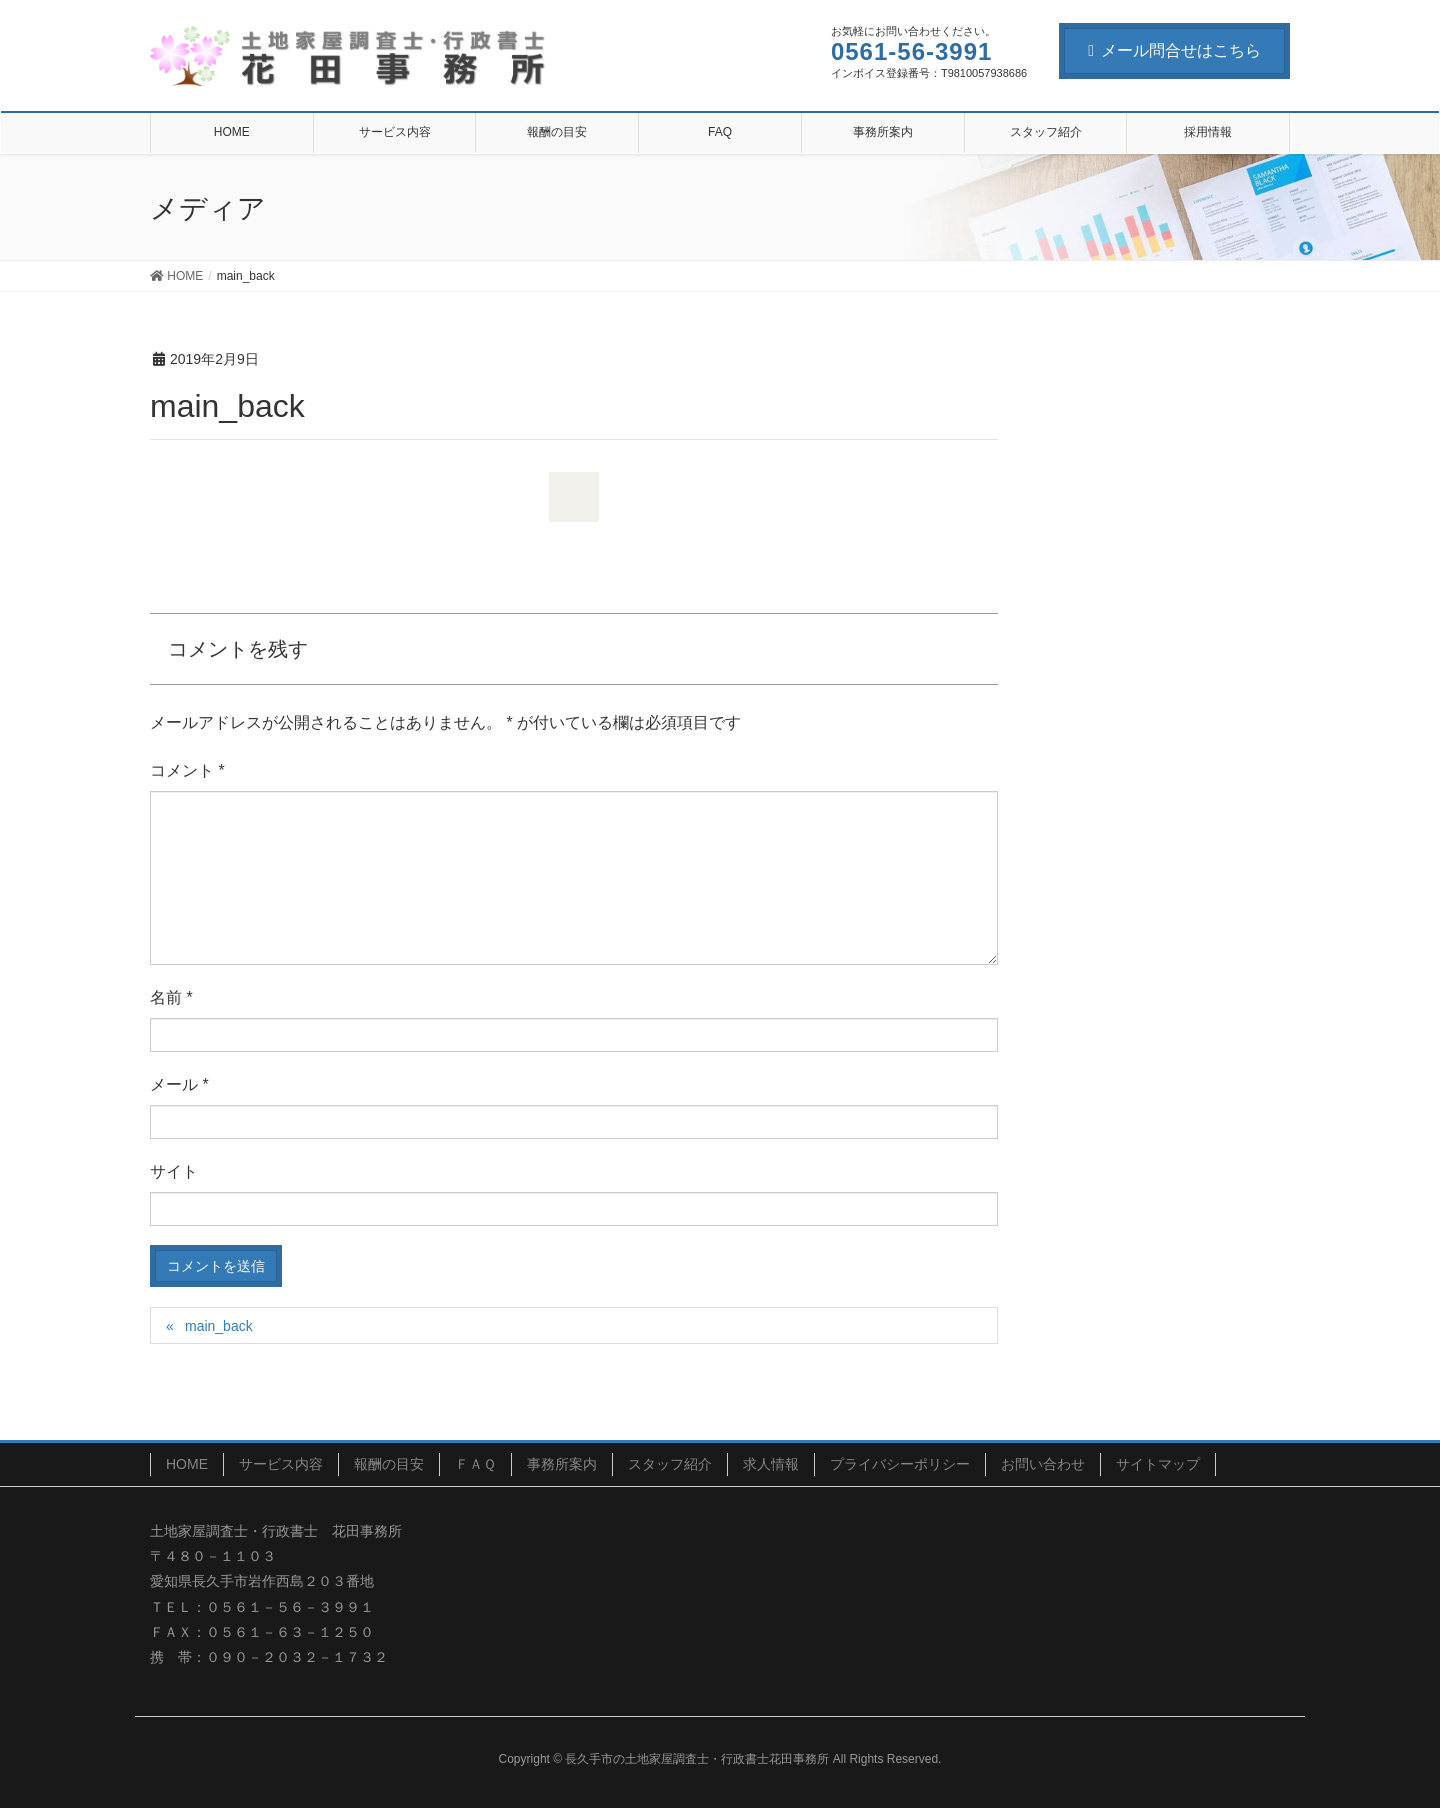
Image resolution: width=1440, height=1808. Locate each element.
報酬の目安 (389, 1464)
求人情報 (771, 1464)
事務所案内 (562, 1464)
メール (179, 1084)
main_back (219, 1326)
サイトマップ (1158, 1464)
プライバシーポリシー (900, 1464)
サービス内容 (281, 1464)
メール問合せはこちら (1174, 50)
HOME (187, 1464)
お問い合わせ (1043, 1464)
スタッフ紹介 (670, 1464)
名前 (171, 997)
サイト (174, 1171)
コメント (187, 770)
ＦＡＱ (475, 1464)
